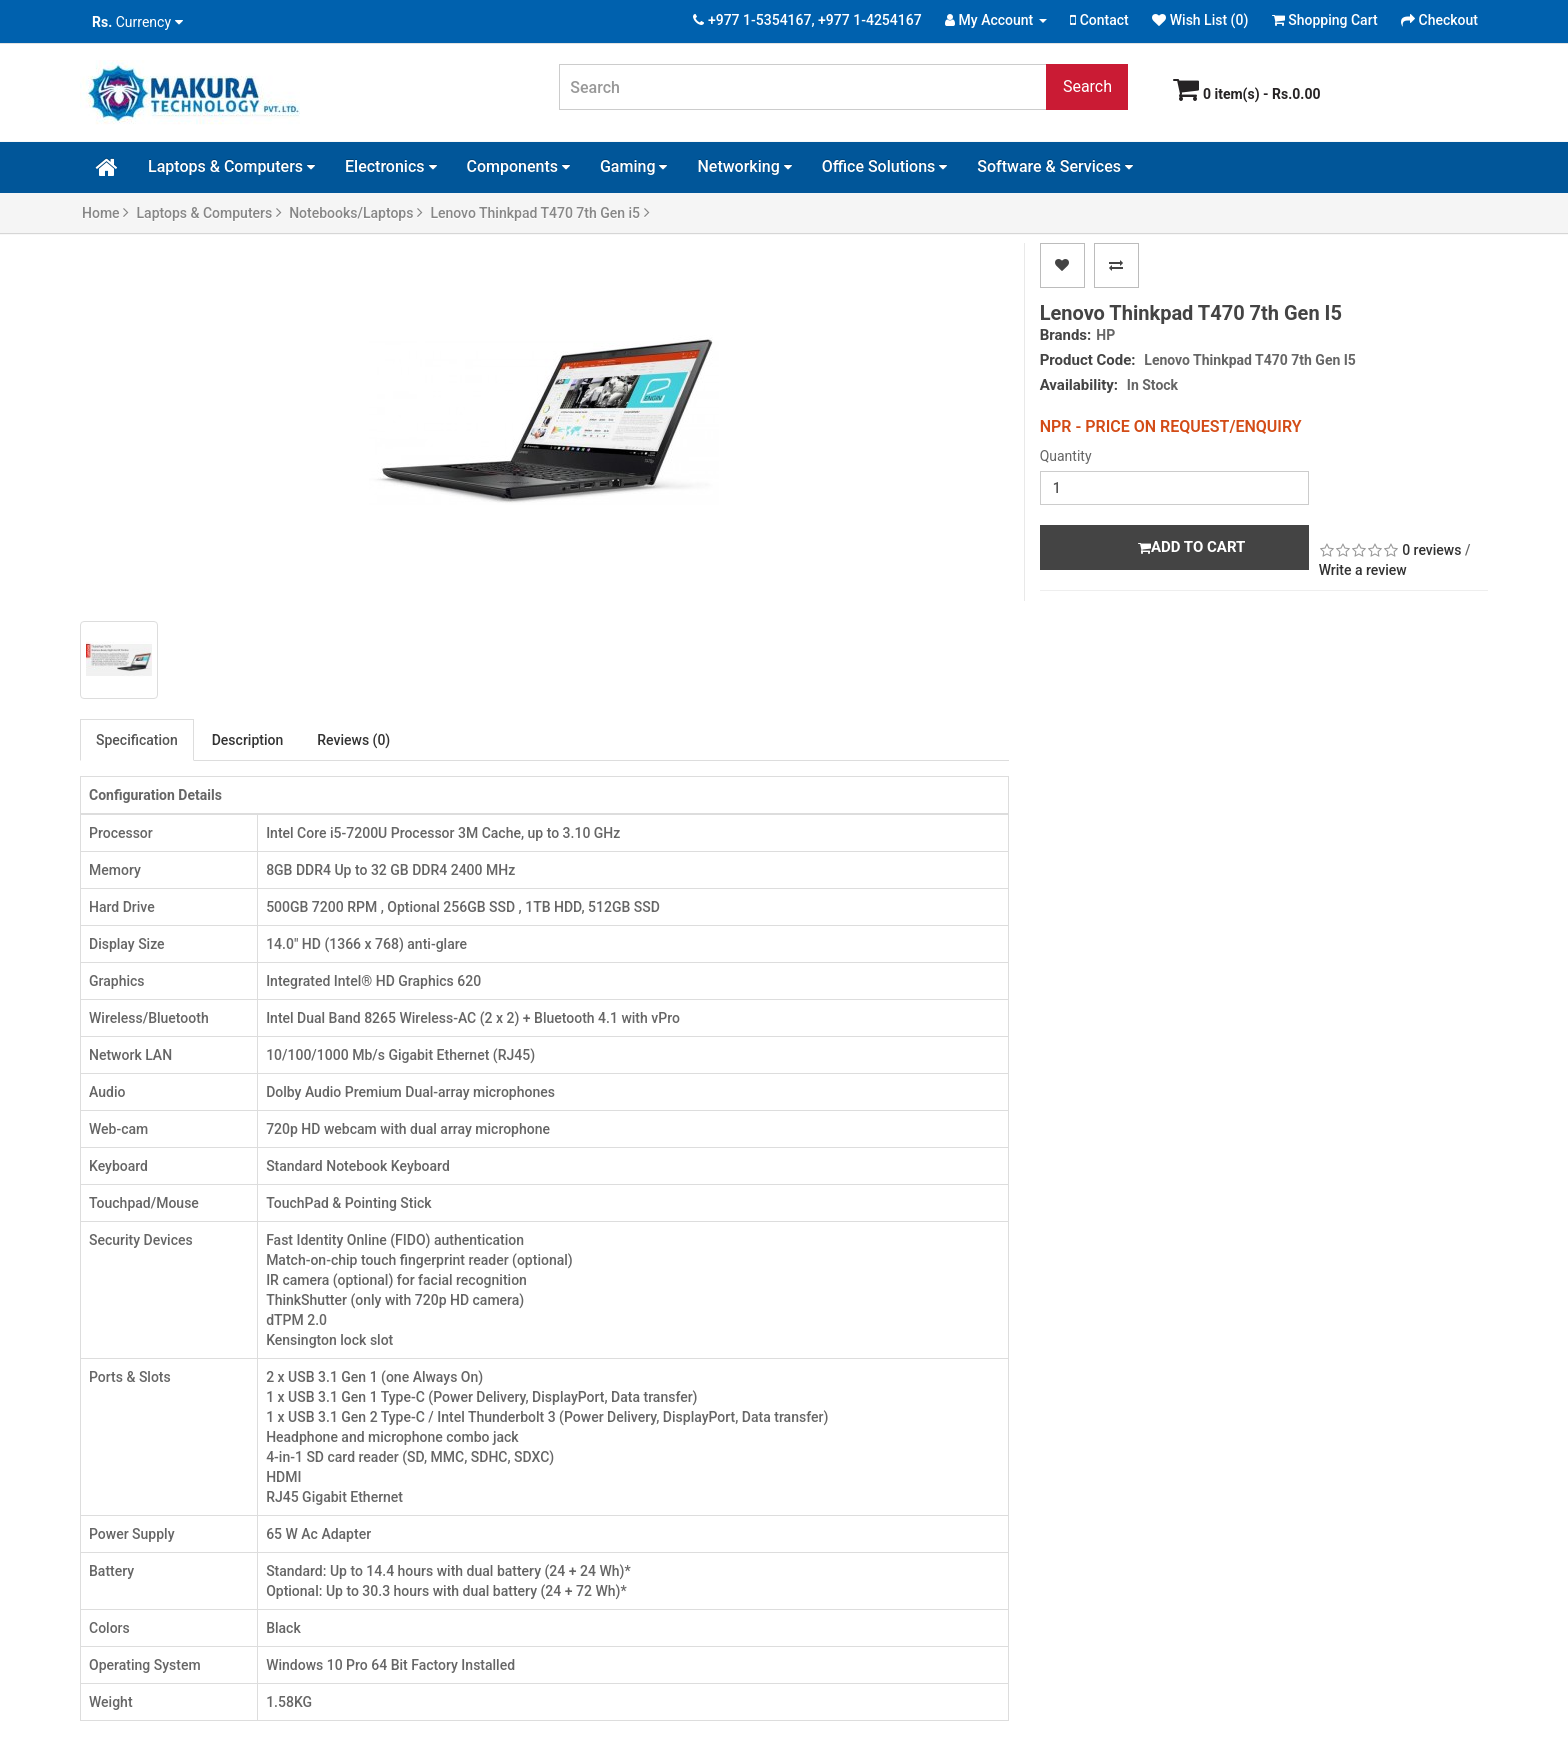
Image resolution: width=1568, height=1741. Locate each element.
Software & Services (1055, 166)
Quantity (1066, 456)
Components (518, 166)
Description (248, 740)
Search (1087, 86)
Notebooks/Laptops (356, 213)
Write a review (1363, 570)
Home (105, 213)
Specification (137, 740)
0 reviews (1431, 550)
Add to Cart (1191, 547)
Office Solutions (885, 166)
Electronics (390, 166)
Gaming (634, 166)
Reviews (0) (353, 740)
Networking (744, 166)
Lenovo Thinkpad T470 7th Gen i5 (539, 213)
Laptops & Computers (231, 166)
